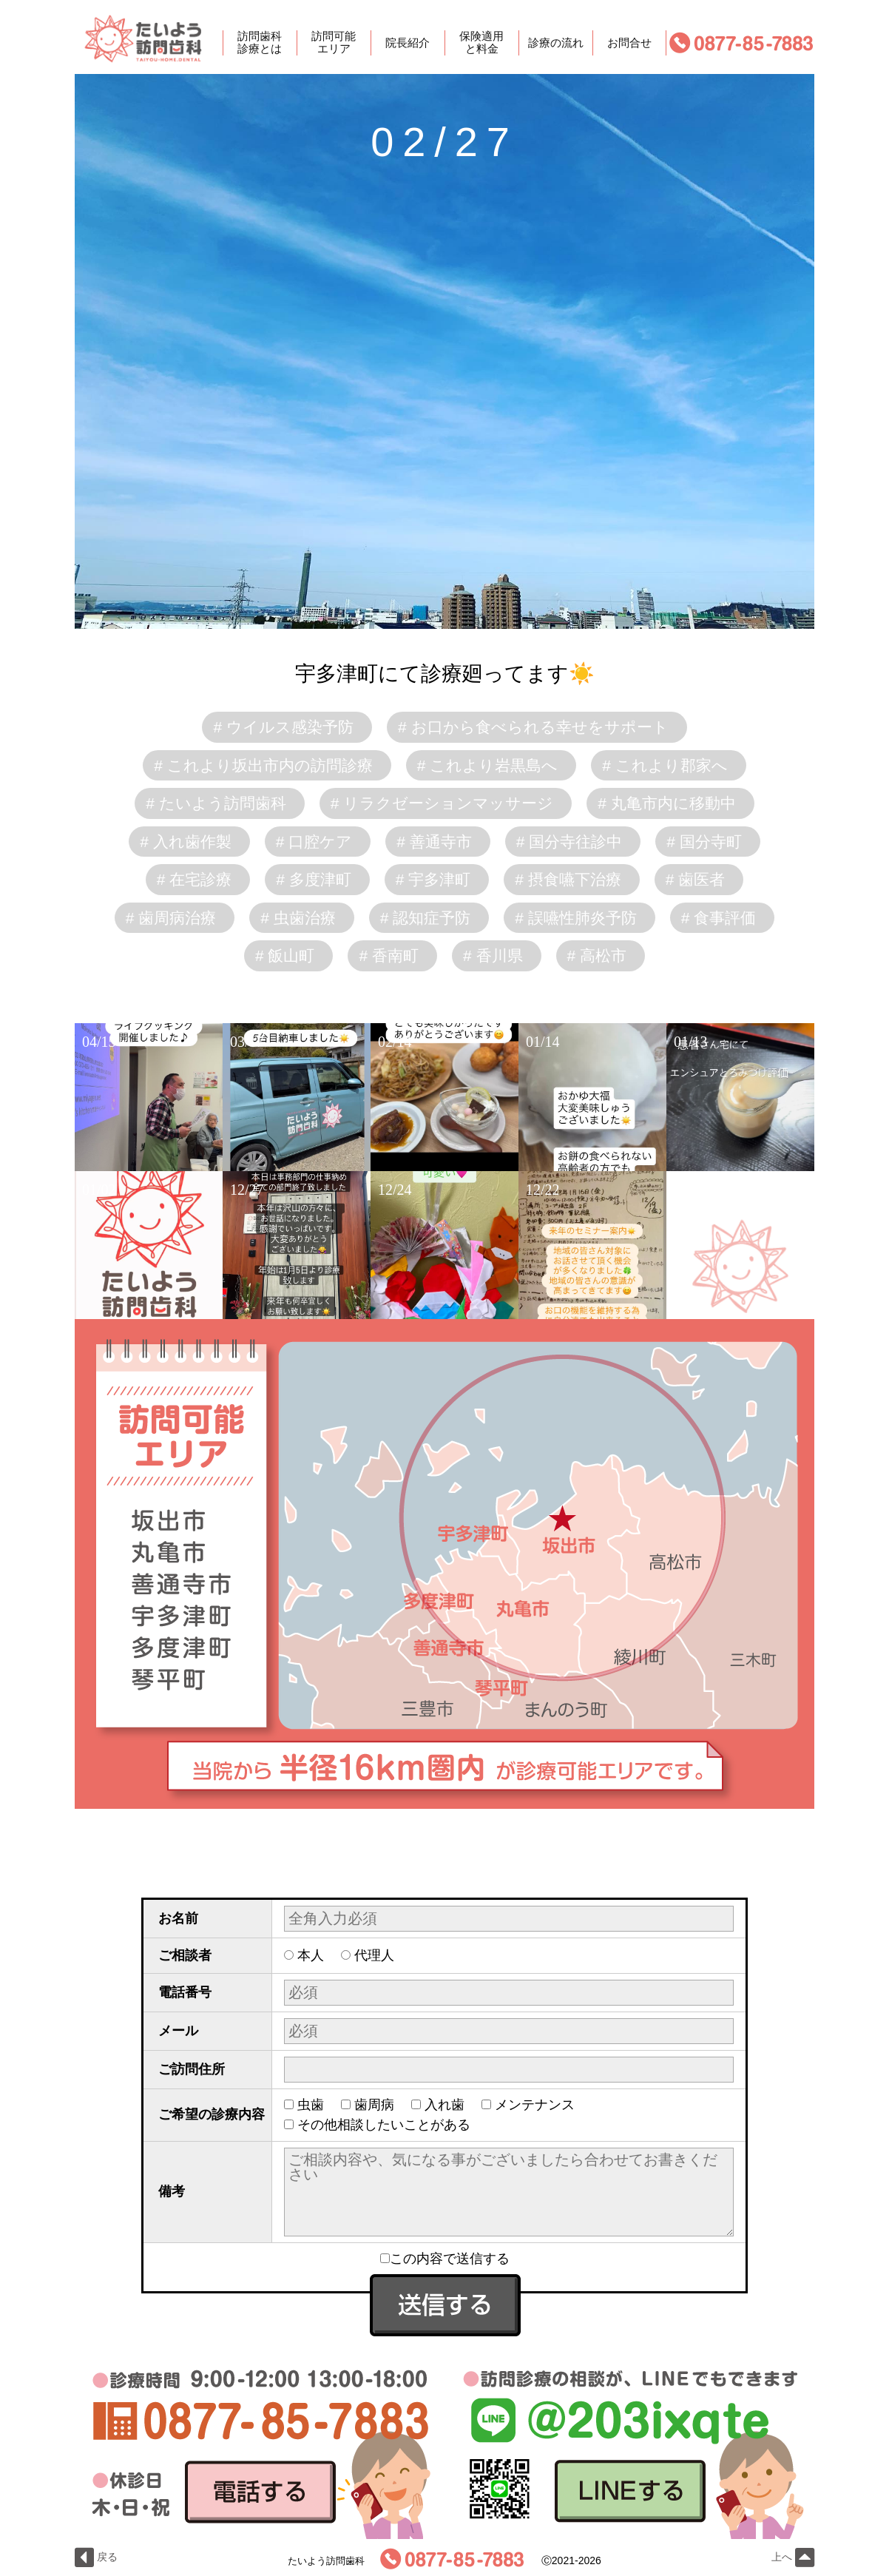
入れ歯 (444, 2104)
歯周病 (374, 2104)
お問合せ (629, 42)
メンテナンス (534, 2104)
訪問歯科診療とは (259, 42)
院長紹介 (407, 42)
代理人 (374, 1955)
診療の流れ (556, 42)
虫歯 (310, 2104)
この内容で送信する (445, 2258)
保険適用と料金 (481, 42)
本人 (310, 1955)
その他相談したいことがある (384, 2124)
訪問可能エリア (333, 42)
